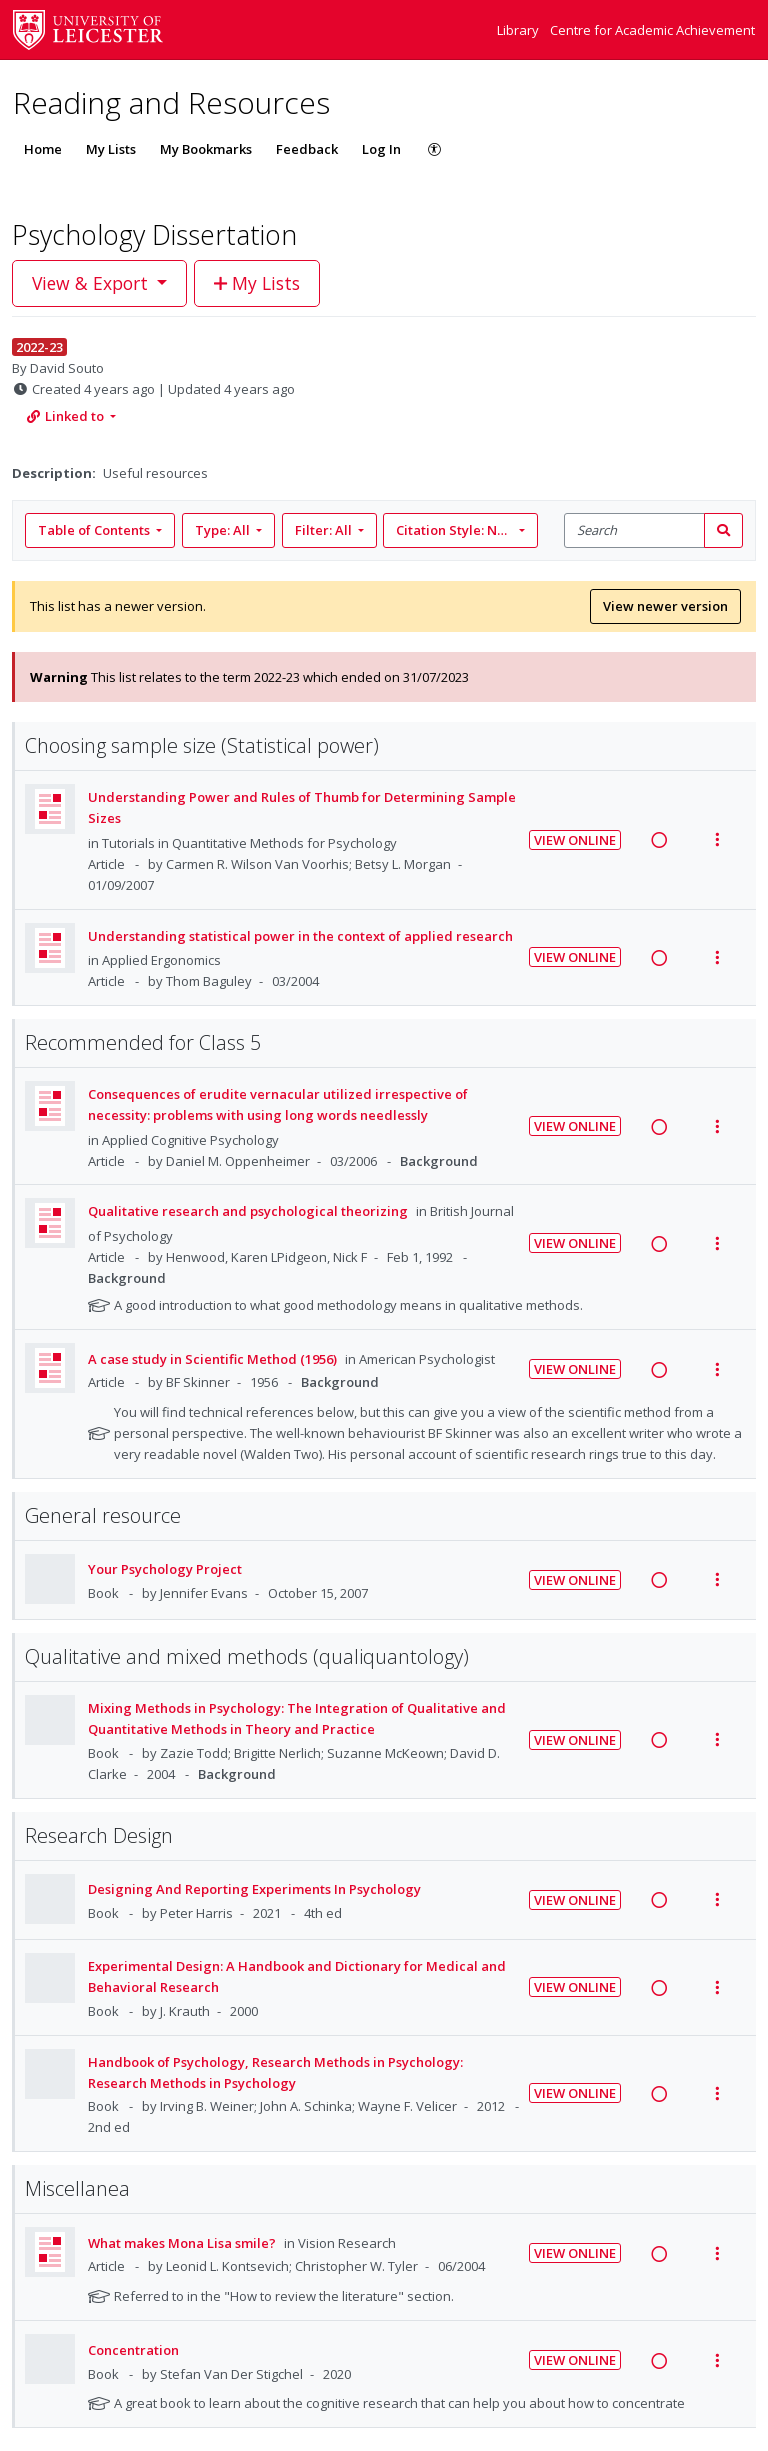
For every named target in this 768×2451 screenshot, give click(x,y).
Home (43, 149)
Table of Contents (95, 530)
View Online (575, 840)
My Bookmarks (206, 149)
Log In (381, 149)
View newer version (665, 606)
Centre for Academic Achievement (652, 30)
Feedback (307, 149)
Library (519, 30)
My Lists (111, 149)
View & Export (92, 283)
